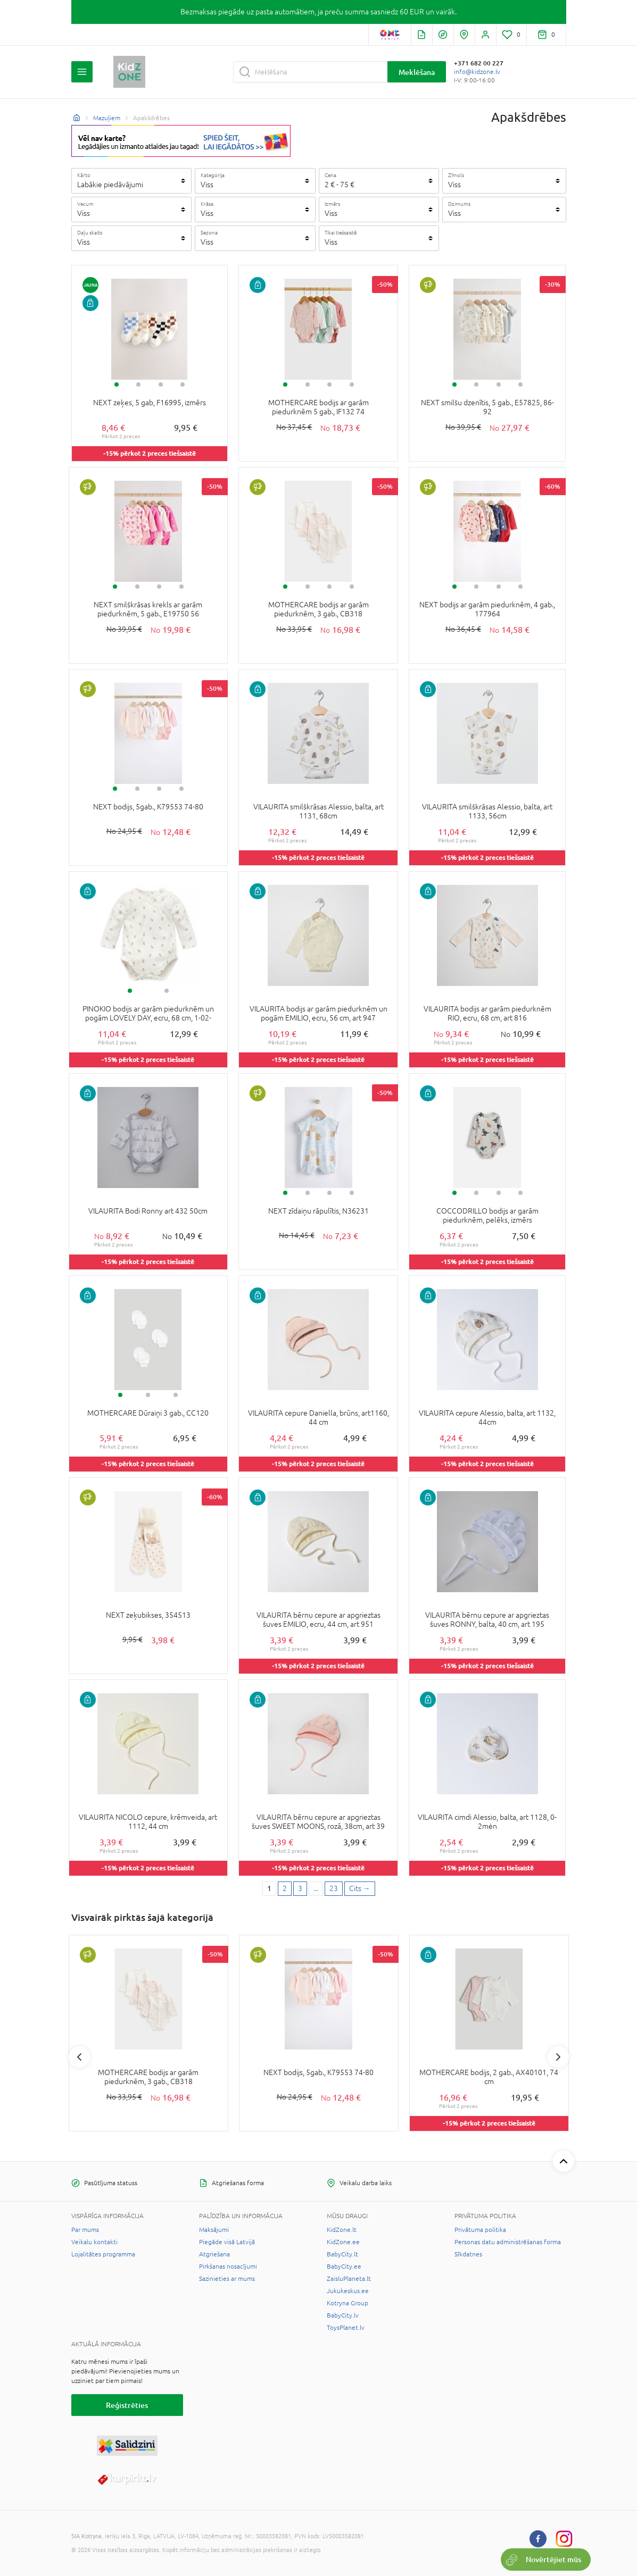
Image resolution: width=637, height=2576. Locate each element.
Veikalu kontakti (94, 2242)
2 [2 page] (285, 1888)
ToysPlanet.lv (346, 2327)
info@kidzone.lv (477, 72)
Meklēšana (417, 72)
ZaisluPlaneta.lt (349, 2278)
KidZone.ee (343, 2242)
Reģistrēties (127, 2405)
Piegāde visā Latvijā (227, 2242)
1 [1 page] (269, 1888)
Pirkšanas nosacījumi (228, 2266)
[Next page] (359, 1888)
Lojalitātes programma (103, 2254)
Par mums (85, 2230)
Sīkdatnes (468, 2254)
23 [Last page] (333, 1888)
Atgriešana (214, 2254)
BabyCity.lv (343, 2315)
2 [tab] (138, 384)
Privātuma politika (480, 2230)
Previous (79, 2057)
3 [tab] (161, 384)
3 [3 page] (300, 1888)
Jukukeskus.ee (348, 2291)
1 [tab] (116, 384)
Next (558, 2057)
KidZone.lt (342, 2230)
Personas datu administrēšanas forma (507, 2242)
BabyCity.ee (344, 2266)
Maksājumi (214, 2230)
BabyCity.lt (342, 2254)
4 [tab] (182, 384)
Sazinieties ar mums (227, 2278)
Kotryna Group (347, 2303)
